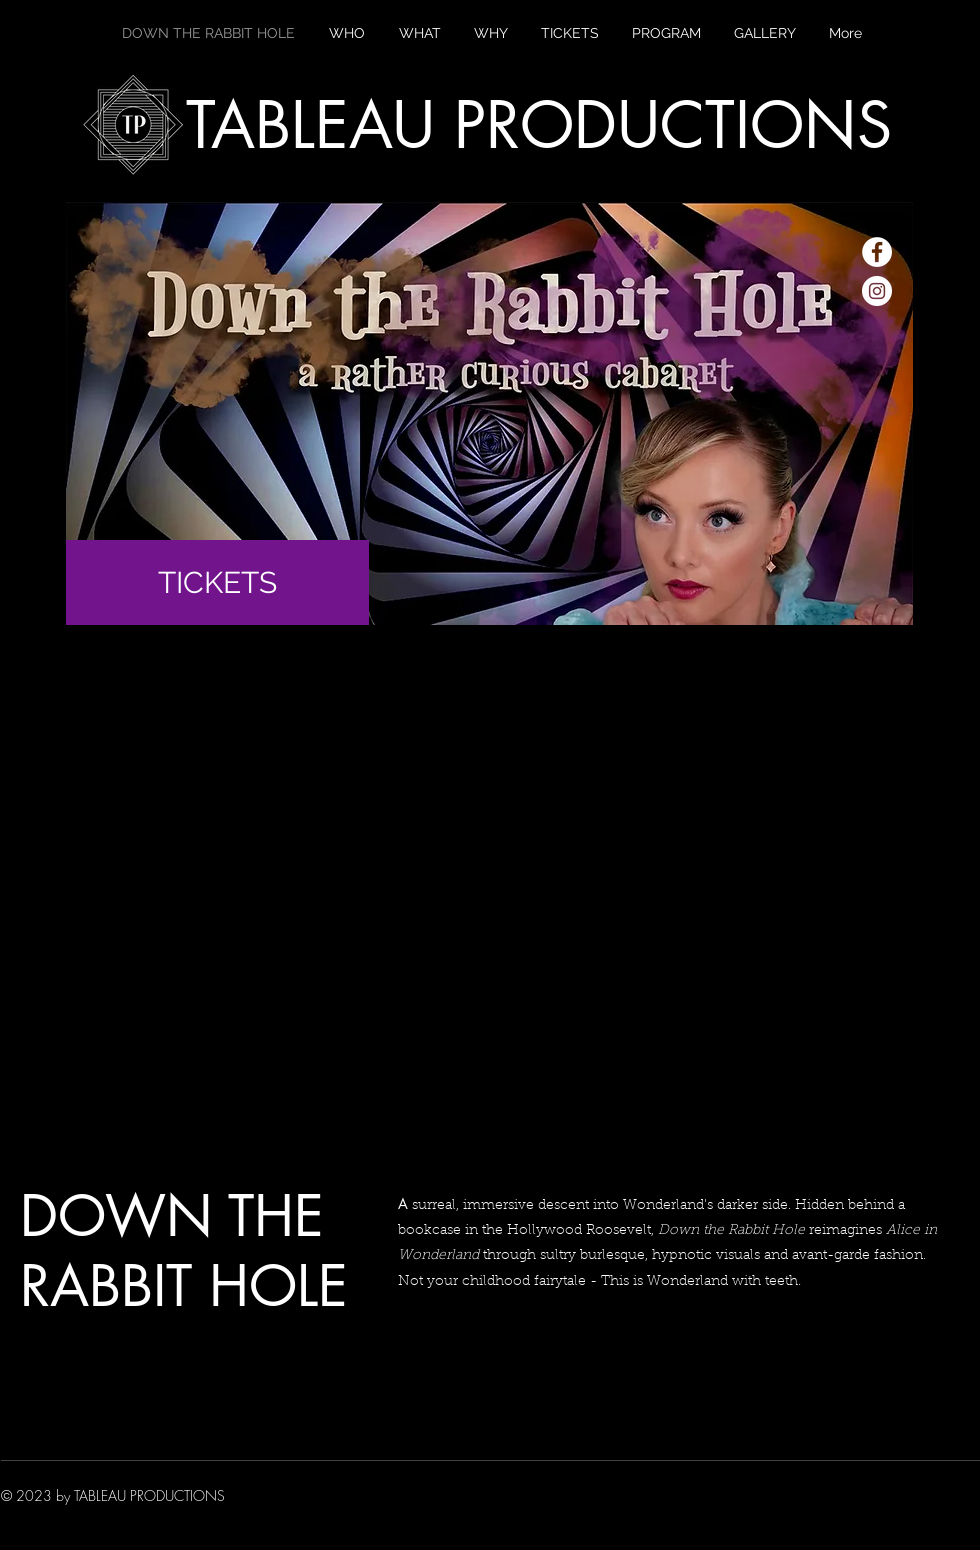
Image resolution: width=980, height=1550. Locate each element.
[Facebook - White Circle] (877, 252)
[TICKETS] (217, 582)
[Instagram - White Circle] (877, 291)
